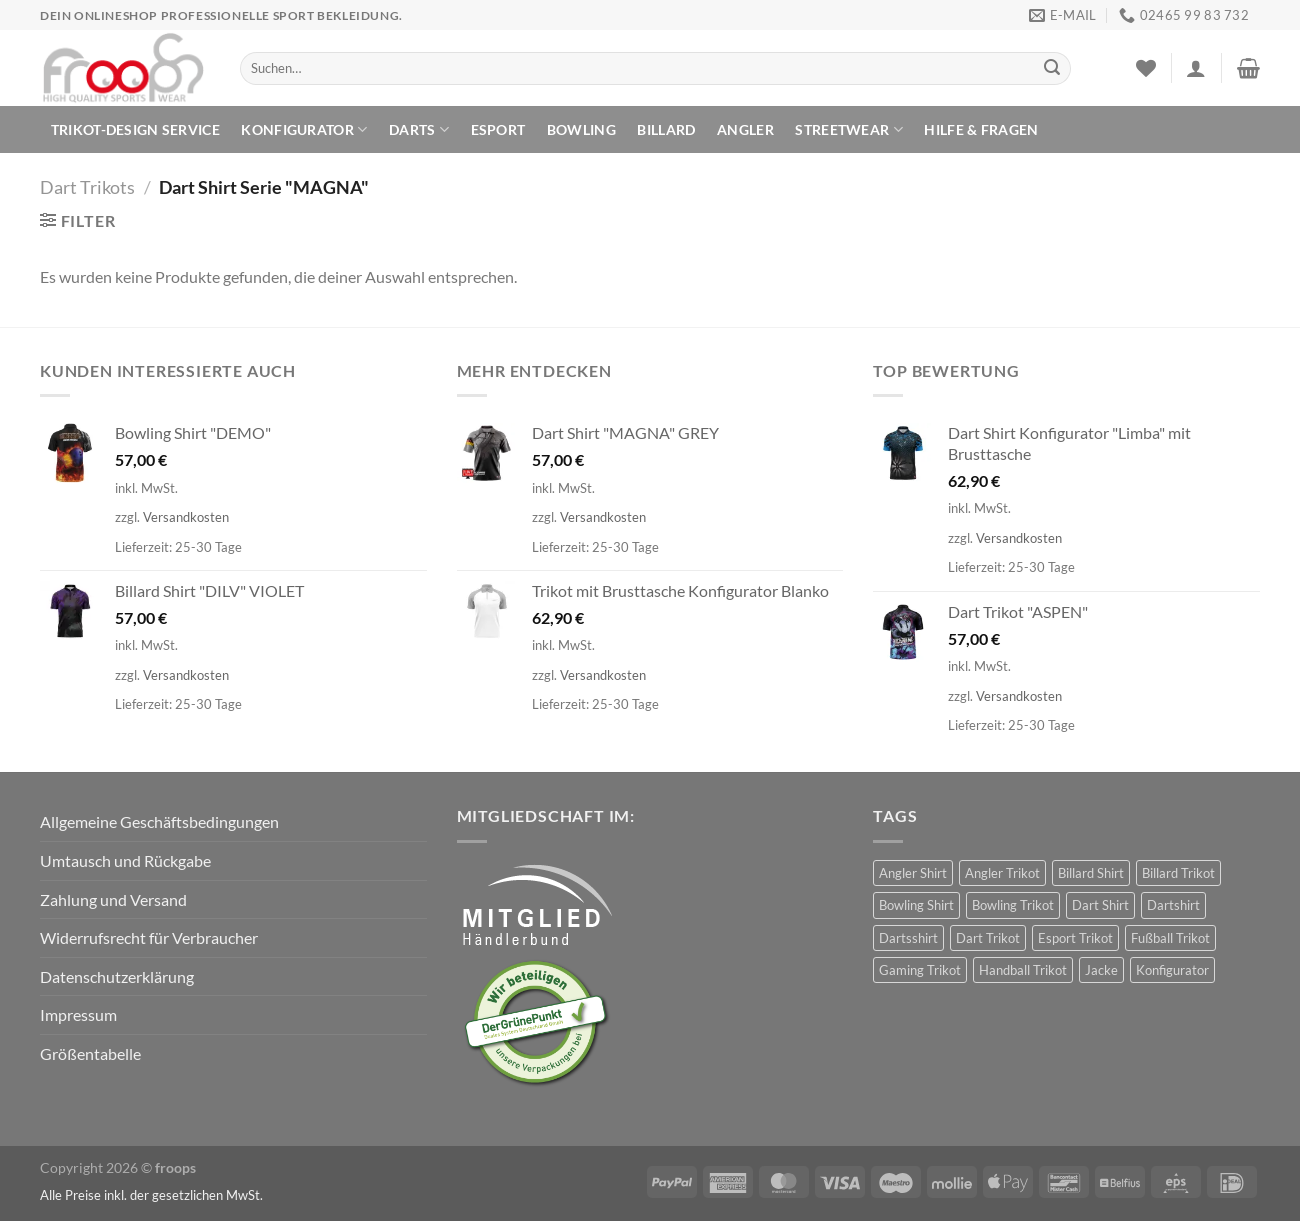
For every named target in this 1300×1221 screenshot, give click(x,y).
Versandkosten (186, 517)
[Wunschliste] (1146, 68)
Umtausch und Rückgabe (125, 860)
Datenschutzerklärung (117, 976)
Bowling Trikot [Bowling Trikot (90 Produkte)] (1013, 905)
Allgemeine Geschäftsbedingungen (159, 821)
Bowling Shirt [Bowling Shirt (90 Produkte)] (916, 905)
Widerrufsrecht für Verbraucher (149, 937)
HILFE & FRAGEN (981, 129)
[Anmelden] (1196, 68)
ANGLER (745, 129)
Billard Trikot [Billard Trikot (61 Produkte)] (1178, 873)
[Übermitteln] (1052, 69)
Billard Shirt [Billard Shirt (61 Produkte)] (1091, 873)
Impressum (78, 1014)
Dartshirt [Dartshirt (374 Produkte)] (1173, 905)
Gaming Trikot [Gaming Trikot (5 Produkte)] (920, 970)
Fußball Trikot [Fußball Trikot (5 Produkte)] (1170, 938)
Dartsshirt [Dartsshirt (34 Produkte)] (908, 938)
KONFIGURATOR (304, 129)
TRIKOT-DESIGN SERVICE (135, 129)
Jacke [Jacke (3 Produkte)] (1101, 970)
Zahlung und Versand (113, 899)
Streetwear (848, 129)
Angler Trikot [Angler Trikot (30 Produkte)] (1002, 873)
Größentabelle (90, 1053)
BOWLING (581, 129)
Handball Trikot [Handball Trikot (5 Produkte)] (1023, 970)
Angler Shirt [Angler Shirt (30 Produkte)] (913, 873)
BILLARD (666, 129)
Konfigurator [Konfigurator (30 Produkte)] (1172, 970)
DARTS (419, 129)
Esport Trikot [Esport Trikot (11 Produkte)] (1075, 938)
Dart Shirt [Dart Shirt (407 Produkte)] (1100, 905)
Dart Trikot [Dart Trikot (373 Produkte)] (988, 938)
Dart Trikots (87, 187)
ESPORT (498, 129)
